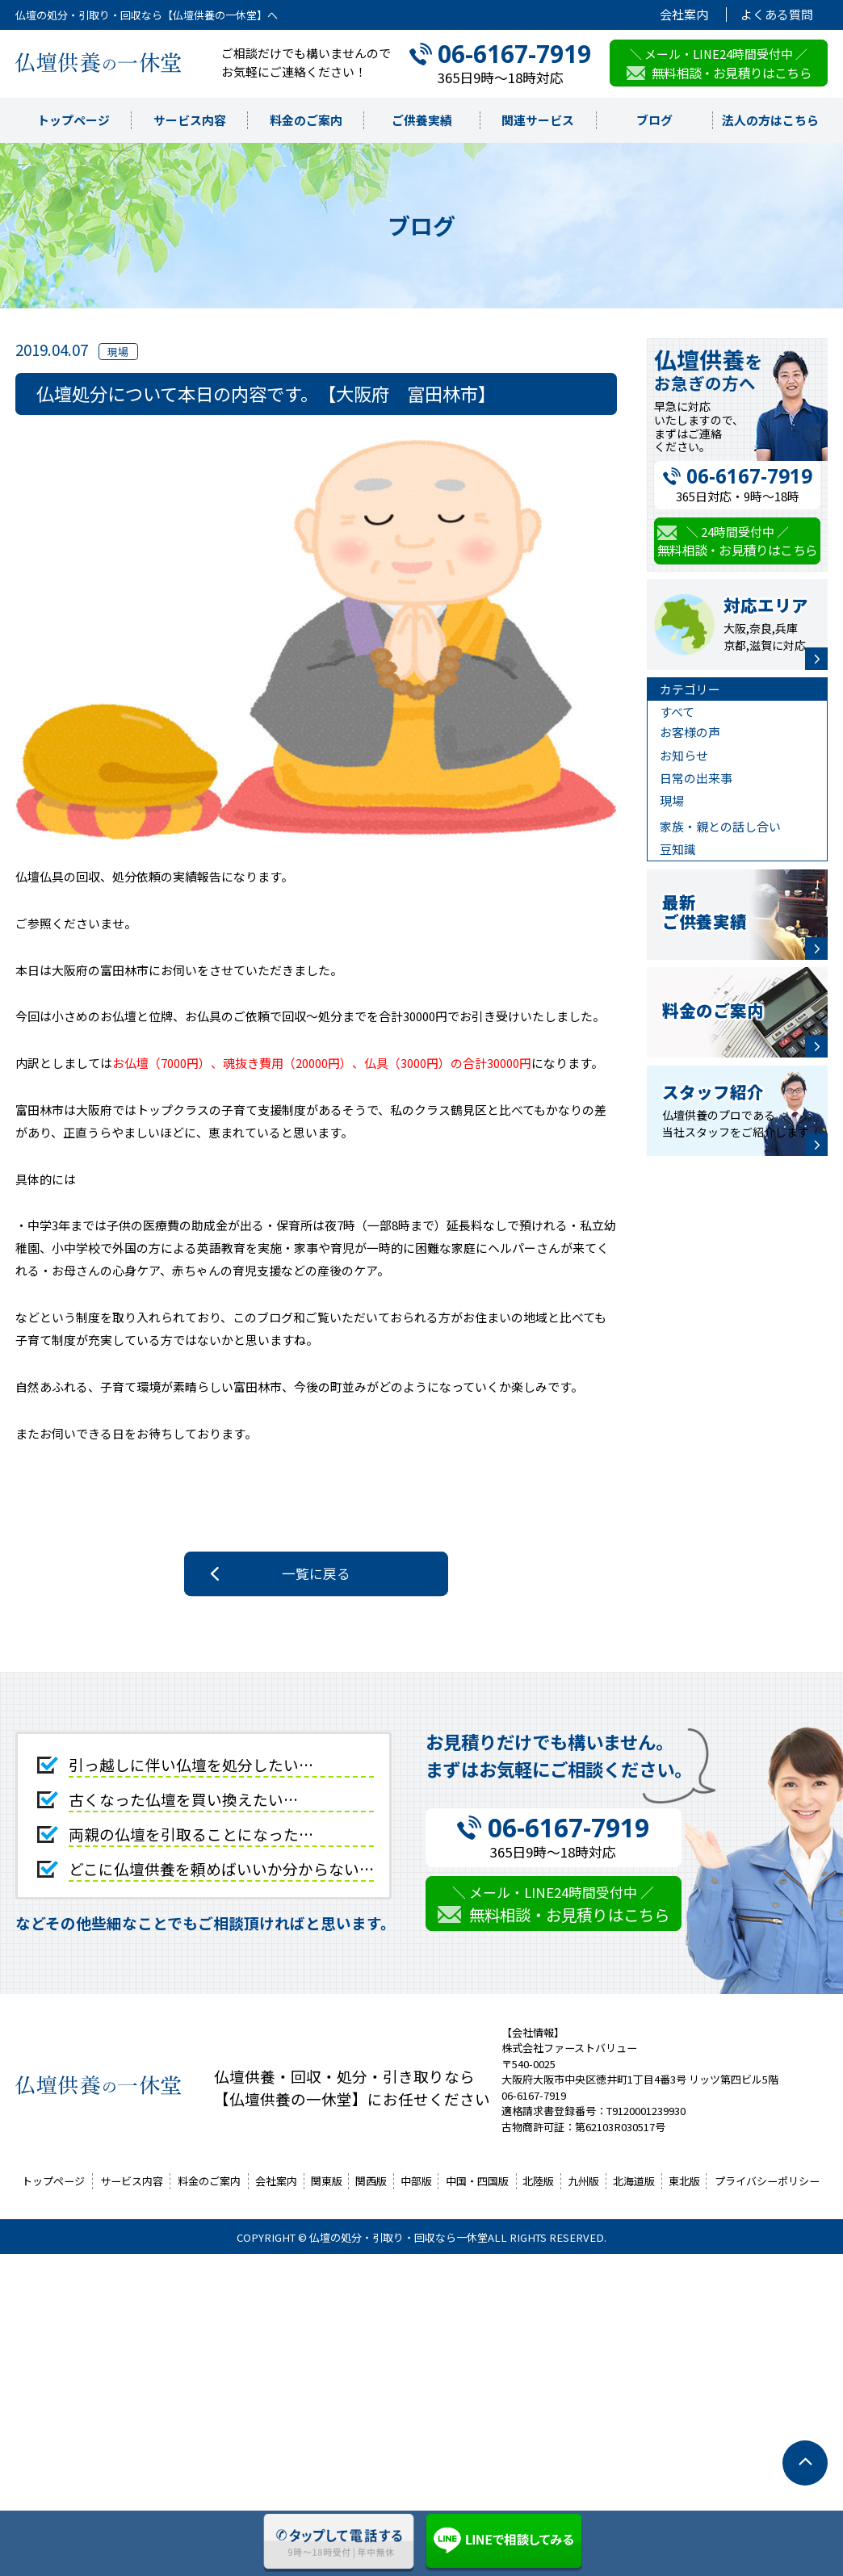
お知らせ (684, 755)
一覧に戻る (316, 1573)
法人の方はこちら (770, 119)
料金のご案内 (306, 119)
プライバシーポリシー (767, 2181)
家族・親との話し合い (720, 826)
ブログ (654, 119)
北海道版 (634, 2181)
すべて (677, 711)
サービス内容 (189, 119)
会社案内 (684, 14)
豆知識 (678, 848)
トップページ (73, 119)
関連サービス (537, 119)
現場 (672, 800)
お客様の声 (690, 731)
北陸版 (538, 2181)
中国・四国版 (477, 2181)
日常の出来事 (696, 777)
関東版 (326, 2181)
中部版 (416, 2181)
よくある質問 (776, 14)
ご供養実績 (422, 119)
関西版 (371, 2181)
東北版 (684, 2181)
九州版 (583, 2181)
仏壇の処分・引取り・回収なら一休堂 (398, 2237)
